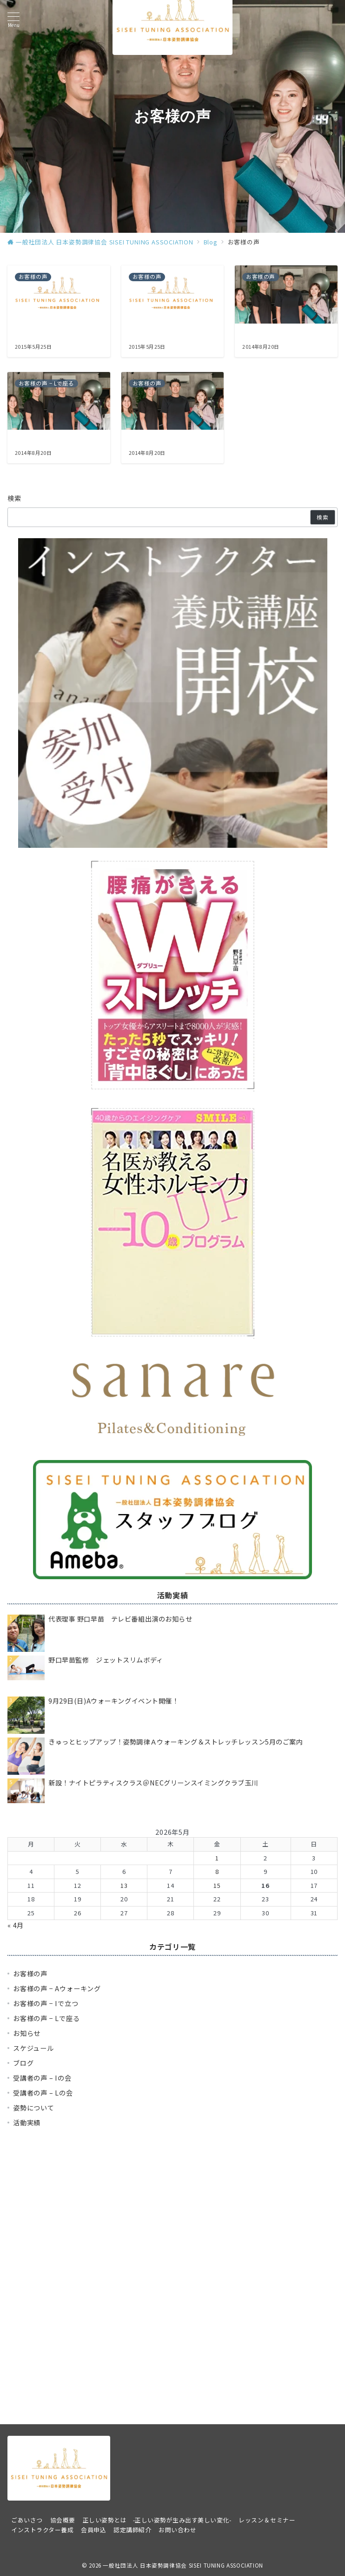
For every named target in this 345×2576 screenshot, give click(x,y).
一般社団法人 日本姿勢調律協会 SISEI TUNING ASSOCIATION (183, 2565)
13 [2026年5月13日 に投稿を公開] (124, 1885)
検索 (14, 498)
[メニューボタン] (13, 20)
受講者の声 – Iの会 (42, 2077)
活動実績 (26, 2122)
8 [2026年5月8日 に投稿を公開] (217, 1871)
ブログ (23, 2063)
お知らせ (26, 2033)
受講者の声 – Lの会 (43, 2092)
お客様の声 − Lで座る (46, 2018)
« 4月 (15, 1925)
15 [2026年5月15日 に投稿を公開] (217, 1885)
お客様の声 (30, 1973)
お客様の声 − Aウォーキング (57, 1988)
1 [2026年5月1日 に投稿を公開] (217, 1857)
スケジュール (33, 2048)
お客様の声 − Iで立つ (46, 2003)
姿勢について (33, 2107)
